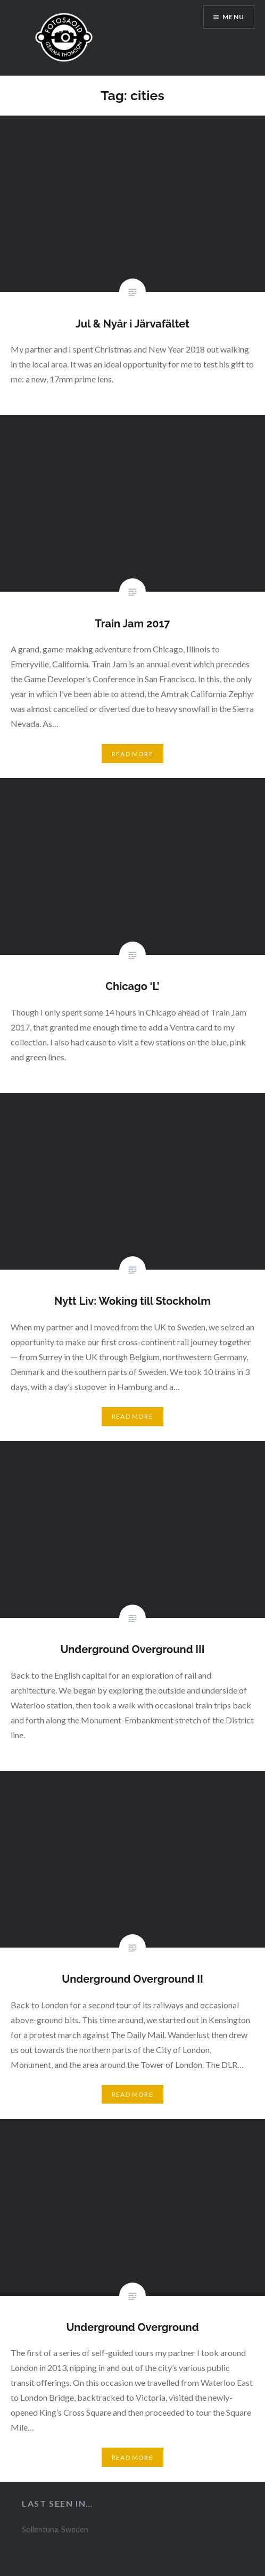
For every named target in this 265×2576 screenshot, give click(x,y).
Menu (233, 17)
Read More (132, 754)
